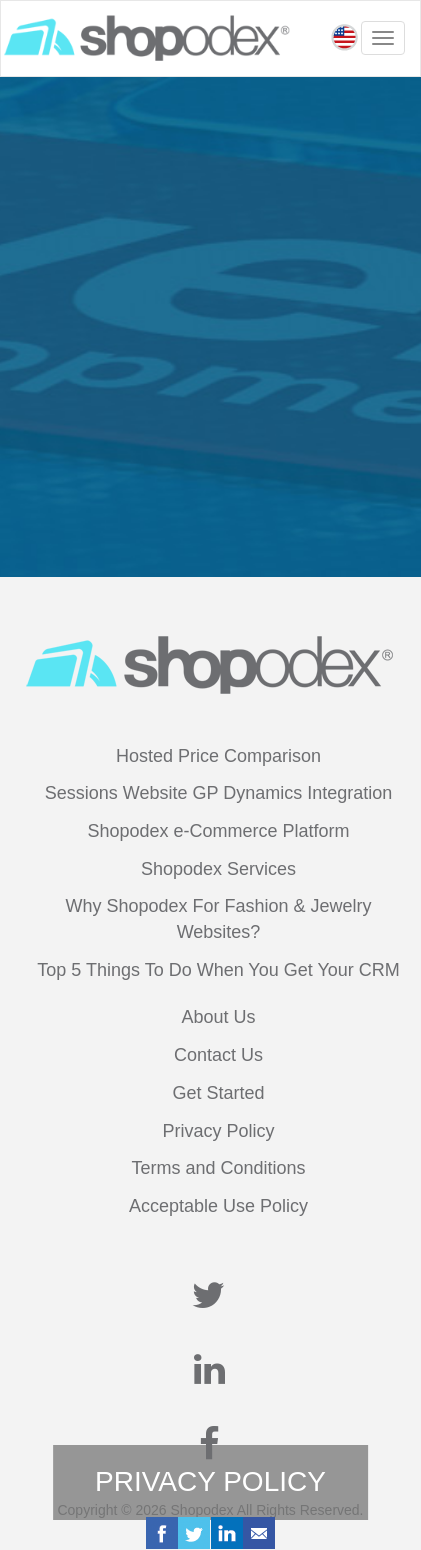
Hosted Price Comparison (218, 756)
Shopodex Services (218, 869)
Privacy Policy (218, 1131)
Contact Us (218, 1055)
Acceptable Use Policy (218, 1206)
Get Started (218, 1093)
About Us (218, 1017)
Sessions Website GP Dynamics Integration (219, 793)
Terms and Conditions (218, 1168)
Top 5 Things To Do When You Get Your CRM (218, 970)
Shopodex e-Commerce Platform (218, 831)
